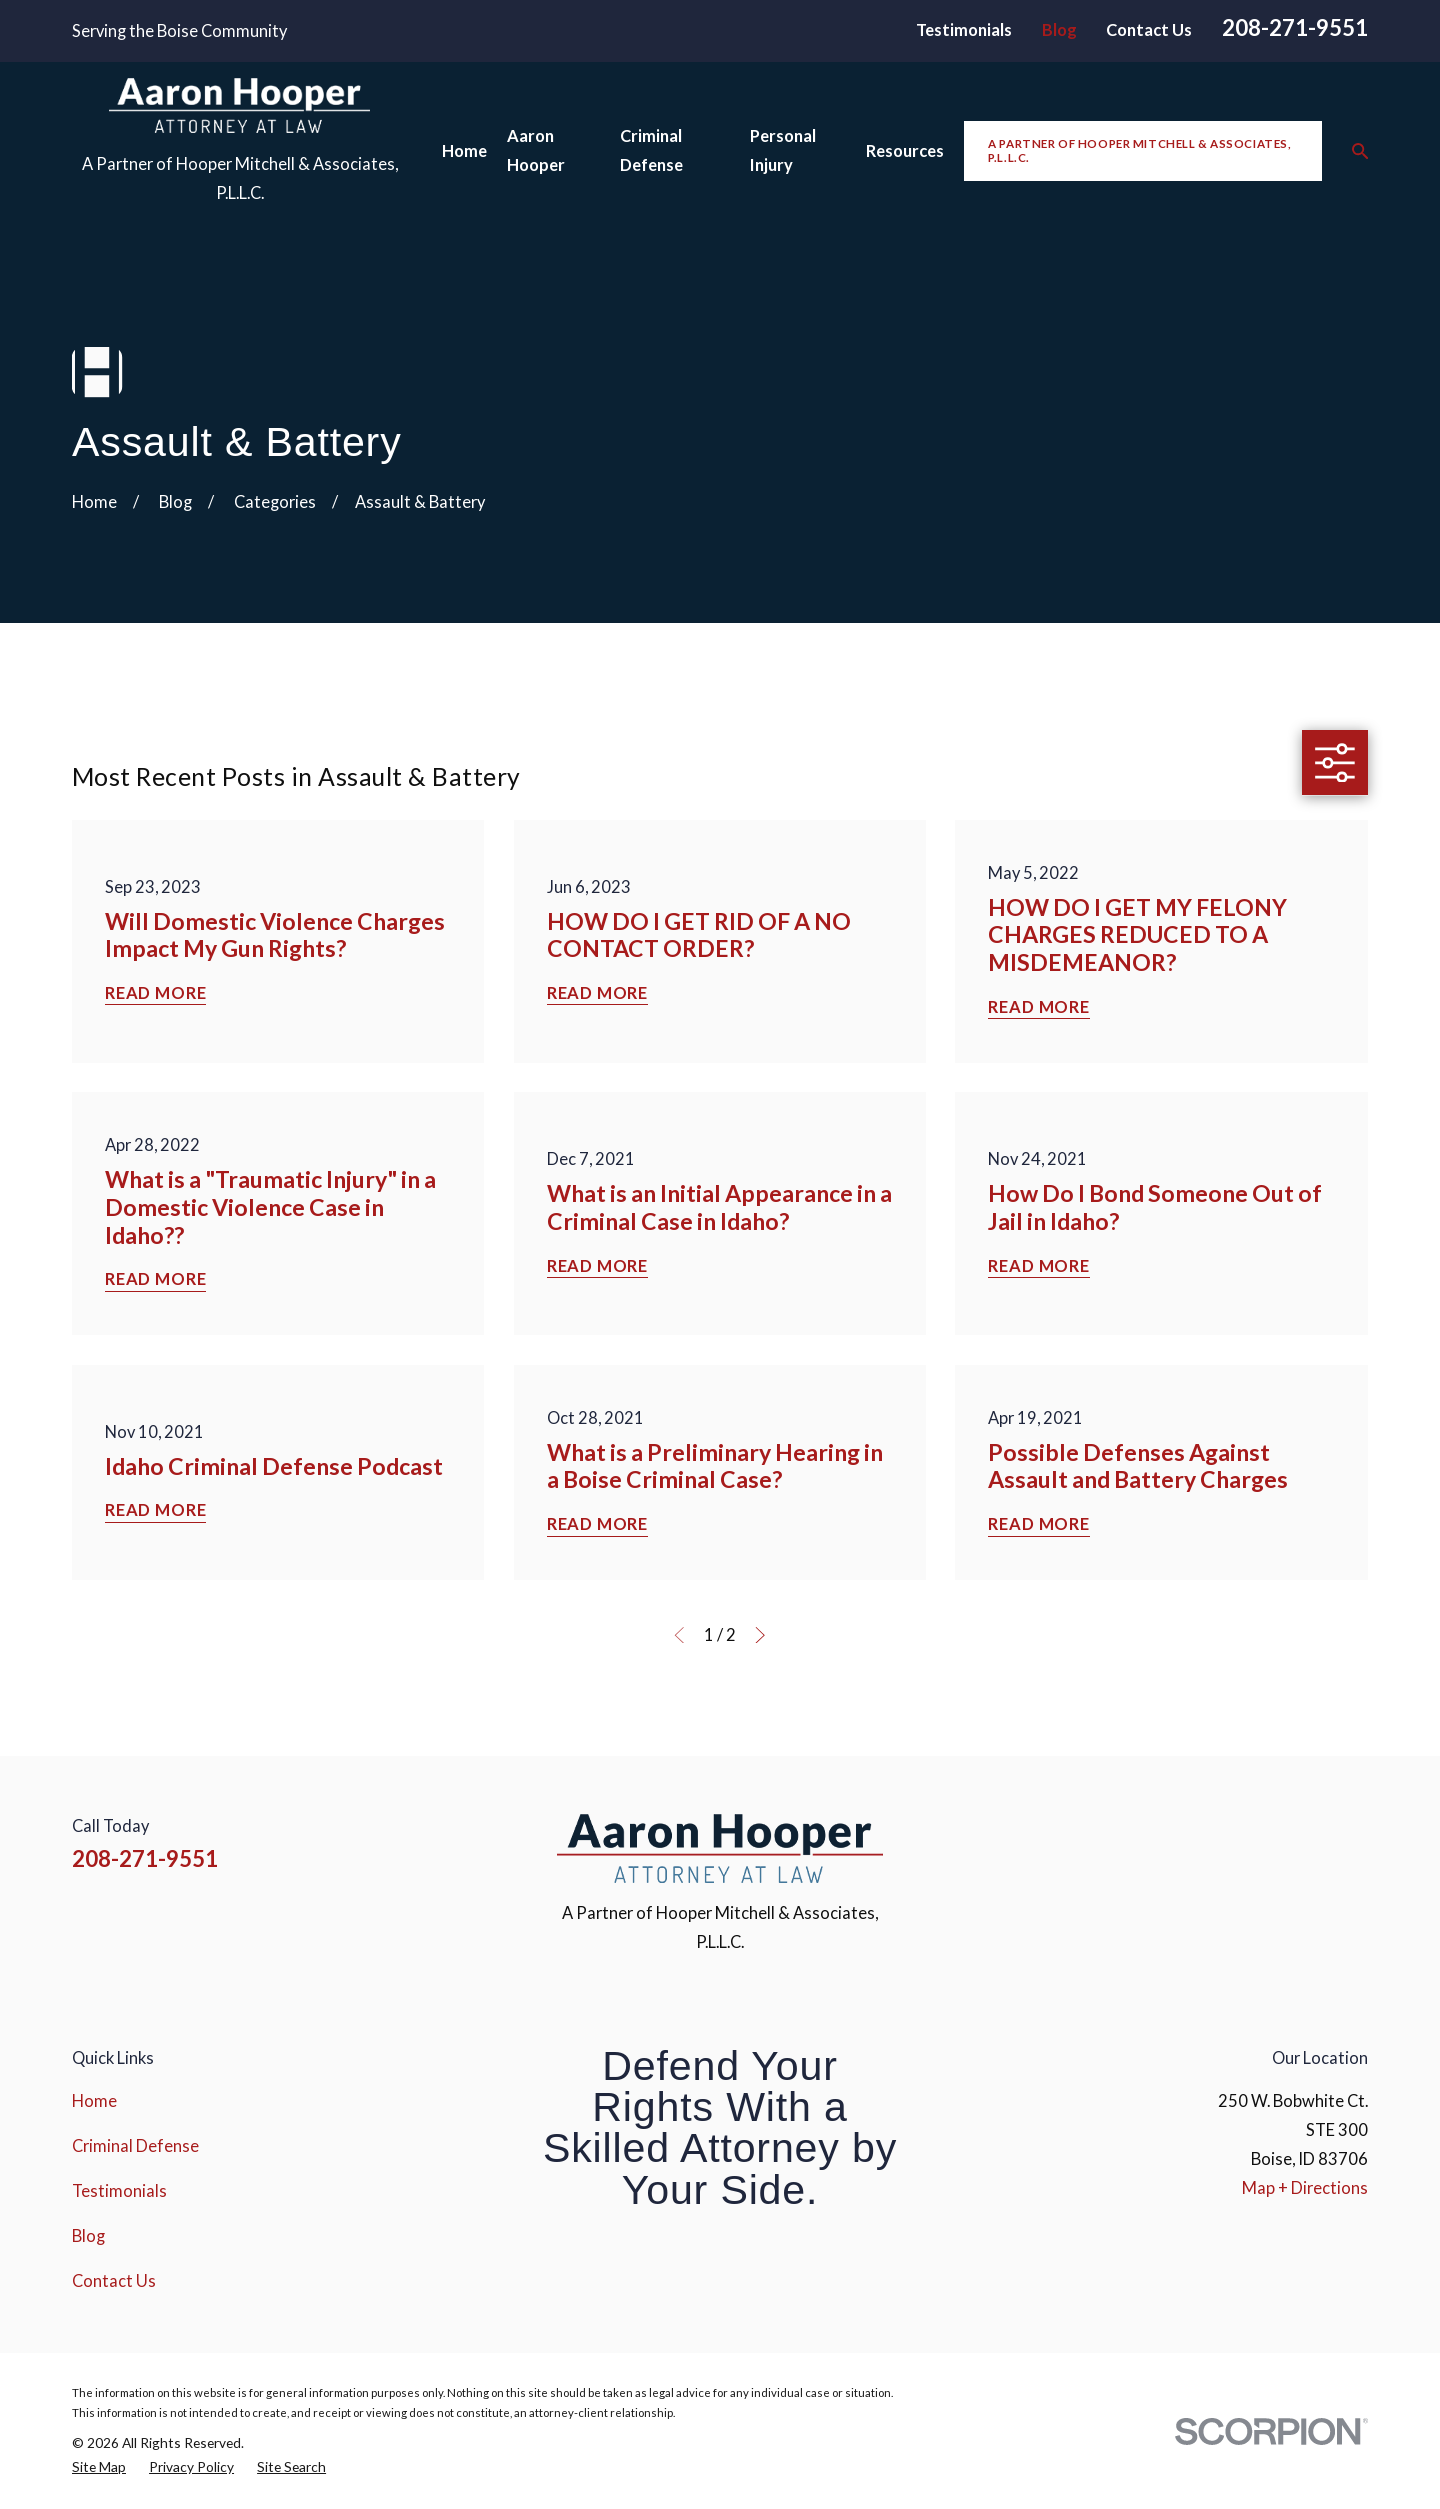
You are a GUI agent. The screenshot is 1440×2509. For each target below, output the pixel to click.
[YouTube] (1304, 1841)
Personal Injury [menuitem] (783, 150)
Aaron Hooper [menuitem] (536, 150)
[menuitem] (99, 2467)
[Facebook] (1199, 1841)
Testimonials (964, 30)
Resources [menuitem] (905, 151)
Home (94, 2101)
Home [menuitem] (464, 151)
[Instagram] (1251, 1841)
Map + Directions (1305, 2188)
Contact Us (1149, 30)
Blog (1059, 30)
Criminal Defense (135, 2146)
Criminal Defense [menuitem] (651, 150)
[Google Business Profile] (1356, 1841)
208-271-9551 (1295, 27)
